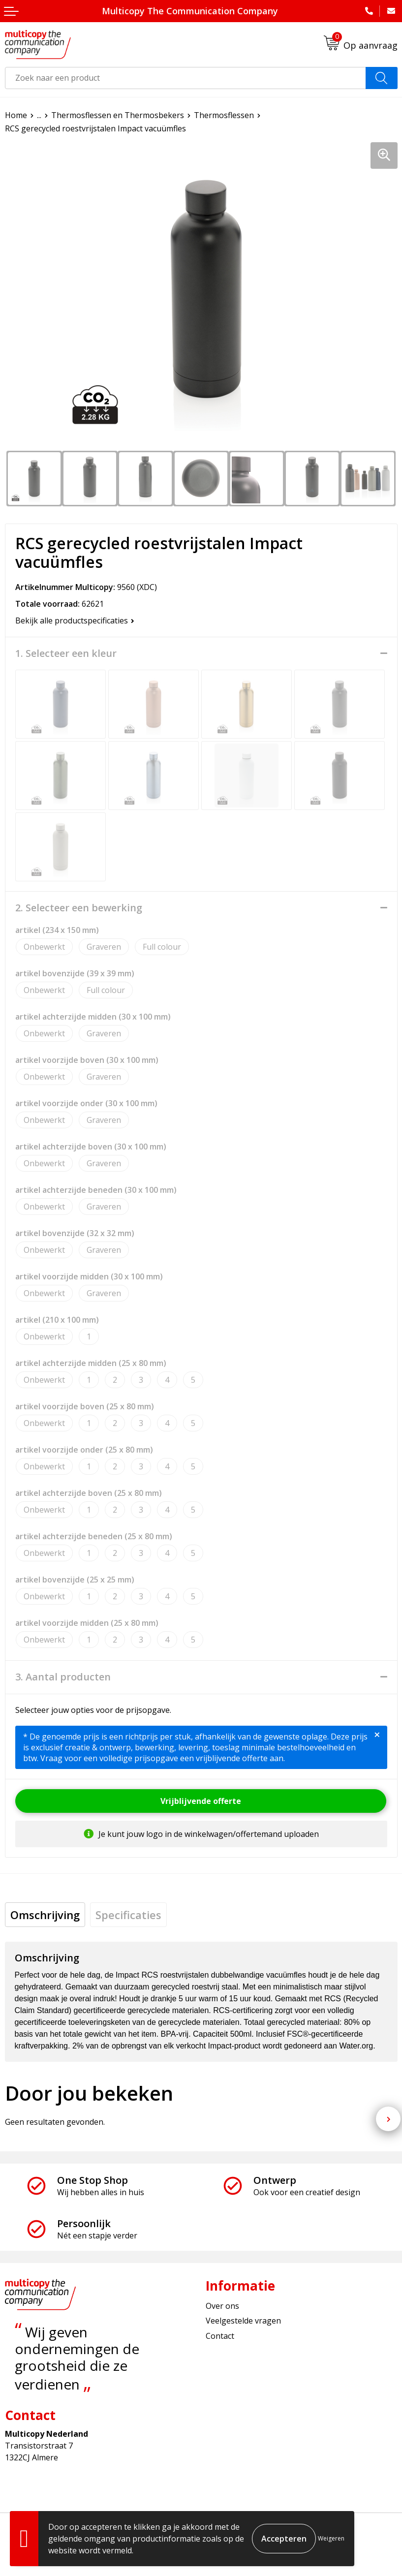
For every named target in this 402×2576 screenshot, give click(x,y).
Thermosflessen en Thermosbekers (117, 115)
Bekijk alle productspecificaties (74, 620)
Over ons (222, 2305)
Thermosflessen (224, 115)
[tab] (45, 1914)
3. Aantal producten (63, 1677)
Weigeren (331, 2538)
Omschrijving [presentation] (45, 1914)
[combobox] (185, 78)
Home (16, 115)
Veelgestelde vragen (243, 2320)
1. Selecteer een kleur (66, 653)
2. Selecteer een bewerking (78, 907)
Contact (220, 2335)
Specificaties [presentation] (128, 1914)
